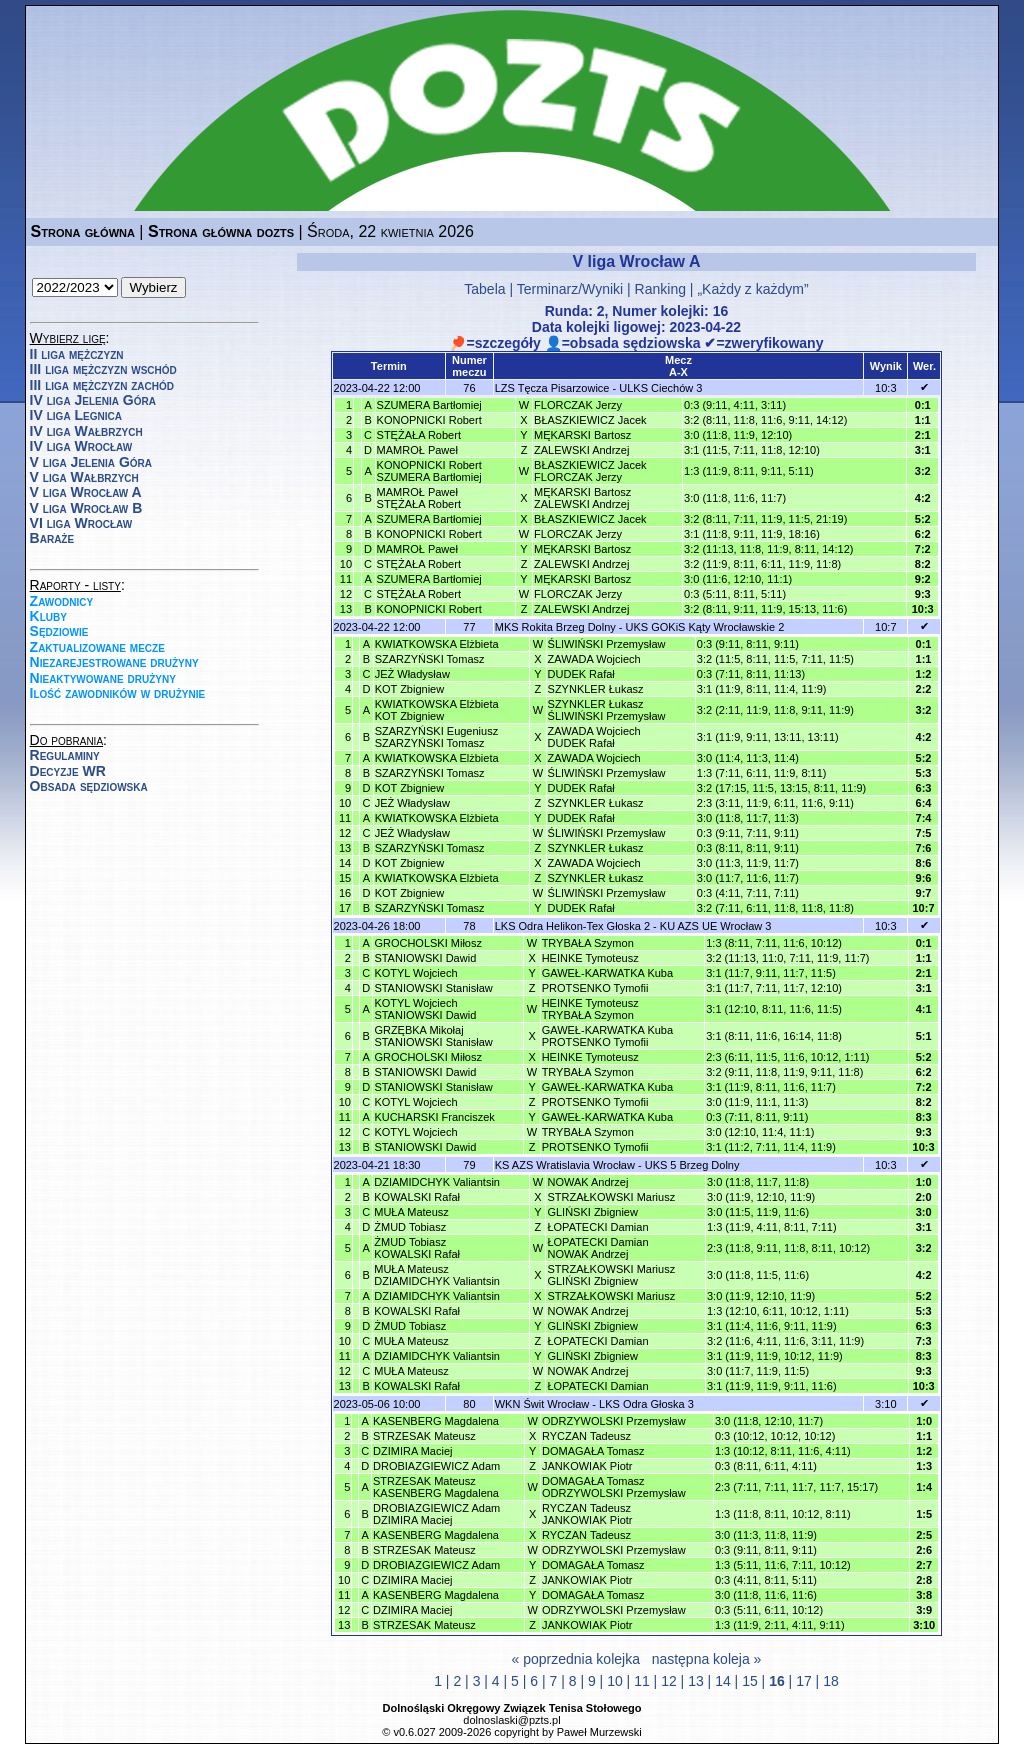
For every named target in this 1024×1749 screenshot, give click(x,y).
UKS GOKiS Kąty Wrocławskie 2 (705, 627)
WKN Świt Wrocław (542, 1404)
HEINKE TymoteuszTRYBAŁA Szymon (590, 1009)
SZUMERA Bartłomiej (429, 405)
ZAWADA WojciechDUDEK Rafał (594, 737)
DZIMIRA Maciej (412, 1451)
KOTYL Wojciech (415, 973)
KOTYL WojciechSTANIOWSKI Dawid (425, 1009)
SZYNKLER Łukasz (596, 689)
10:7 (885, 627)
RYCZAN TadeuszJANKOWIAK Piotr (587, 1514)
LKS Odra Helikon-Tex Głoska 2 (572, 926)
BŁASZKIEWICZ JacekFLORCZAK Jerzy (590, 471)
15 (750, 1681)
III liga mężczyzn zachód (102, 385)
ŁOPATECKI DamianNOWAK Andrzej (597, 1248)
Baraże (52, 538)
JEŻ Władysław (412, 674)
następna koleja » (707, 1659)
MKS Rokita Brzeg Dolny (555, 627)
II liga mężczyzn (77, 354)
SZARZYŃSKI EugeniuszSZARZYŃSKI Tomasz (437, 737)
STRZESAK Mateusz (424, 1436)
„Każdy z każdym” (752, 289)
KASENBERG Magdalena (436, 1421)
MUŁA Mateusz (411, 1212)
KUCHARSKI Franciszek (434, 1117)
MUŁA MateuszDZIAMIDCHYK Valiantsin (437, 1275)
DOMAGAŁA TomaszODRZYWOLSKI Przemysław (614, 1487)
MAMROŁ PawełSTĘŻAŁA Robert (419, 498)
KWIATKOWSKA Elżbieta (437, 644)
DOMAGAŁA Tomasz (593, 1451)
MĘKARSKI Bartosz (582, 435)
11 (642, 1681)
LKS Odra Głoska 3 (646, 1404)
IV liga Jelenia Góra (93, 400)
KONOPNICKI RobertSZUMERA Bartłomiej (429, 471)
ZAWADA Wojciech (594, 659)
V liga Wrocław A (86, 492)
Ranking (660, 289)
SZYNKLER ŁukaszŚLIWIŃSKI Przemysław (607, 710)
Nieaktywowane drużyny (103, 678)
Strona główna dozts (221, 231)
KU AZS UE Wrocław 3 (716, 926)
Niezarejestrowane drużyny (114, 662)
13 (696, 1681)
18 (831, 1681)
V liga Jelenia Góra (91, 462)
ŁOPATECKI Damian (597, 1227)
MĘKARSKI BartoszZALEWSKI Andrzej (582, 498)
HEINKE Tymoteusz (590, 958)
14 (723, 1681)
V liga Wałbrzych (84, 477)
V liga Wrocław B (86, 508)
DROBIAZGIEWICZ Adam (436, 1466)
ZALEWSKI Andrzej (581, 450)
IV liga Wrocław (81, 446)
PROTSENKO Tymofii (595, 988)
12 (669, 1681)
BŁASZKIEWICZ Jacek (590, 420)
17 (804, 1681)
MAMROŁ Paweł (417, 450)
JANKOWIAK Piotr (587, 1466)
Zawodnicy (62, 601)
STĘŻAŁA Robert (419, 435)
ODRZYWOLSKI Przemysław (614, 1421)
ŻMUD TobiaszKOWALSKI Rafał (417, 1248)
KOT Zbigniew (410, 689)
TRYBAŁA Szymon (588, 943)
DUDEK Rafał (581, 674)
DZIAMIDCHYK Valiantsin (437, 1182)
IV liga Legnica (76, 415)
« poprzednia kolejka (576, 1659)
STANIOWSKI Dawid (425, 958)
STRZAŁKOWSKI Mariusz (611, 1197)
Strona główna (83, 231)
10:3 (885, 388)
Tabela (484, 289)
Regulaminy (65, 755)
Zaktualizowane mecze (97, 647)
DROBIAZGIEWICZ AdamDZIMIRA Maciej (436, 1514)
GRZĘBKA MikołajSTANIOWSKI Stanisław (433, 1036)
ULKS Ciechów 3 (660, 388)
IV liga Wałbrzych (86, 431)
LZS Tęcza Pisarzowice (552, 388)
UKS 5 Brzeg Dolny (692, 1165)
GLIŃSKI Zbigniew (592, 1212)
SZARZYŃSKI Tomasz (430, 659)
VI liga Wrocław (81, 523)
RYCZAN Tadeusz (586, 1436)
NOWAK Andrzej (587, 1182)
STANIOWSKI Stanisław (433, 988)
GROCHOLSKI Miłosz (428, 943)
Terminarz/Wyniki (570, 289)
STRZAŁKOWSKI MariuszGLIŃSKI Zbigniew (611, 1275)
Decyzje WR (68, 771)
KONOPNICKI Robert (429, 420)
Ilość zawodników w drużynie (118, 693)
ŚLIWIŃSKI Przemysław (607, 644)
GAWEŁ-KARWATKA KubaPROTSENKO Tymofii (607, 1036)
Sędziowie (59, 631)
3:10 (885, 1404)
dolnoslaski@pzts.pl (511, 1720)
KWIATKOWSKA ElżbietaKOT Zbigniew (437, 710)
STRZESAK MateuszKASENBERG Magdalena (436, 1487)
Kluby (48, 616)
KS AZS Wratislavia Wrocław (565, 1165)
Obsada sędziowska (89, 786)
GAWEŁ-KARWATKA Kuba (607, 973)
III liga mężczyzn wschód (103, 369)
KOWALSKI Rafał (417, 1197)
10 (615, 1681)
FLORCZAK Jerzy (578, 405)
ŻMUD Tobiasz (410, 1227)
